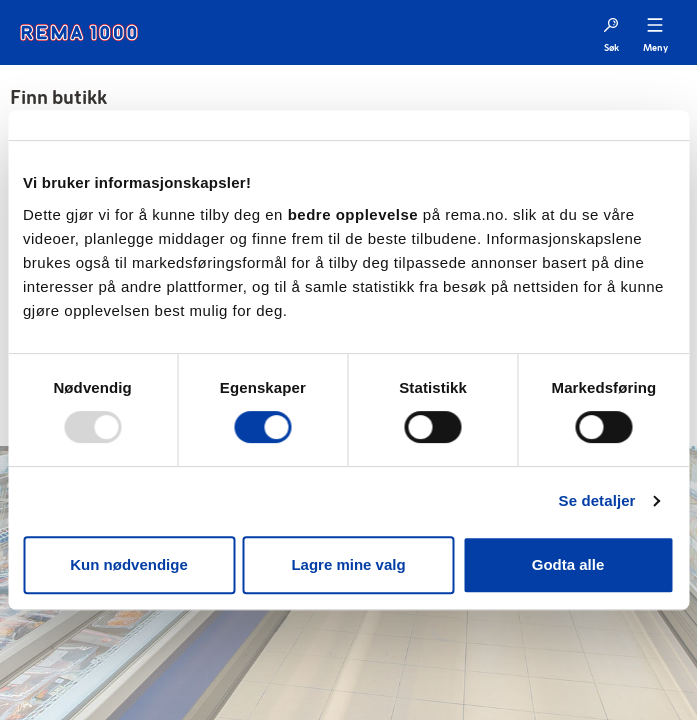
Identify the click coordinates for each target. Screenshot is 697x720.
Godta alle (568, 564)
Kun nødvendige (129, 564)
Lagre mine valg (348, 564)
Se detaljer (597, 500)
